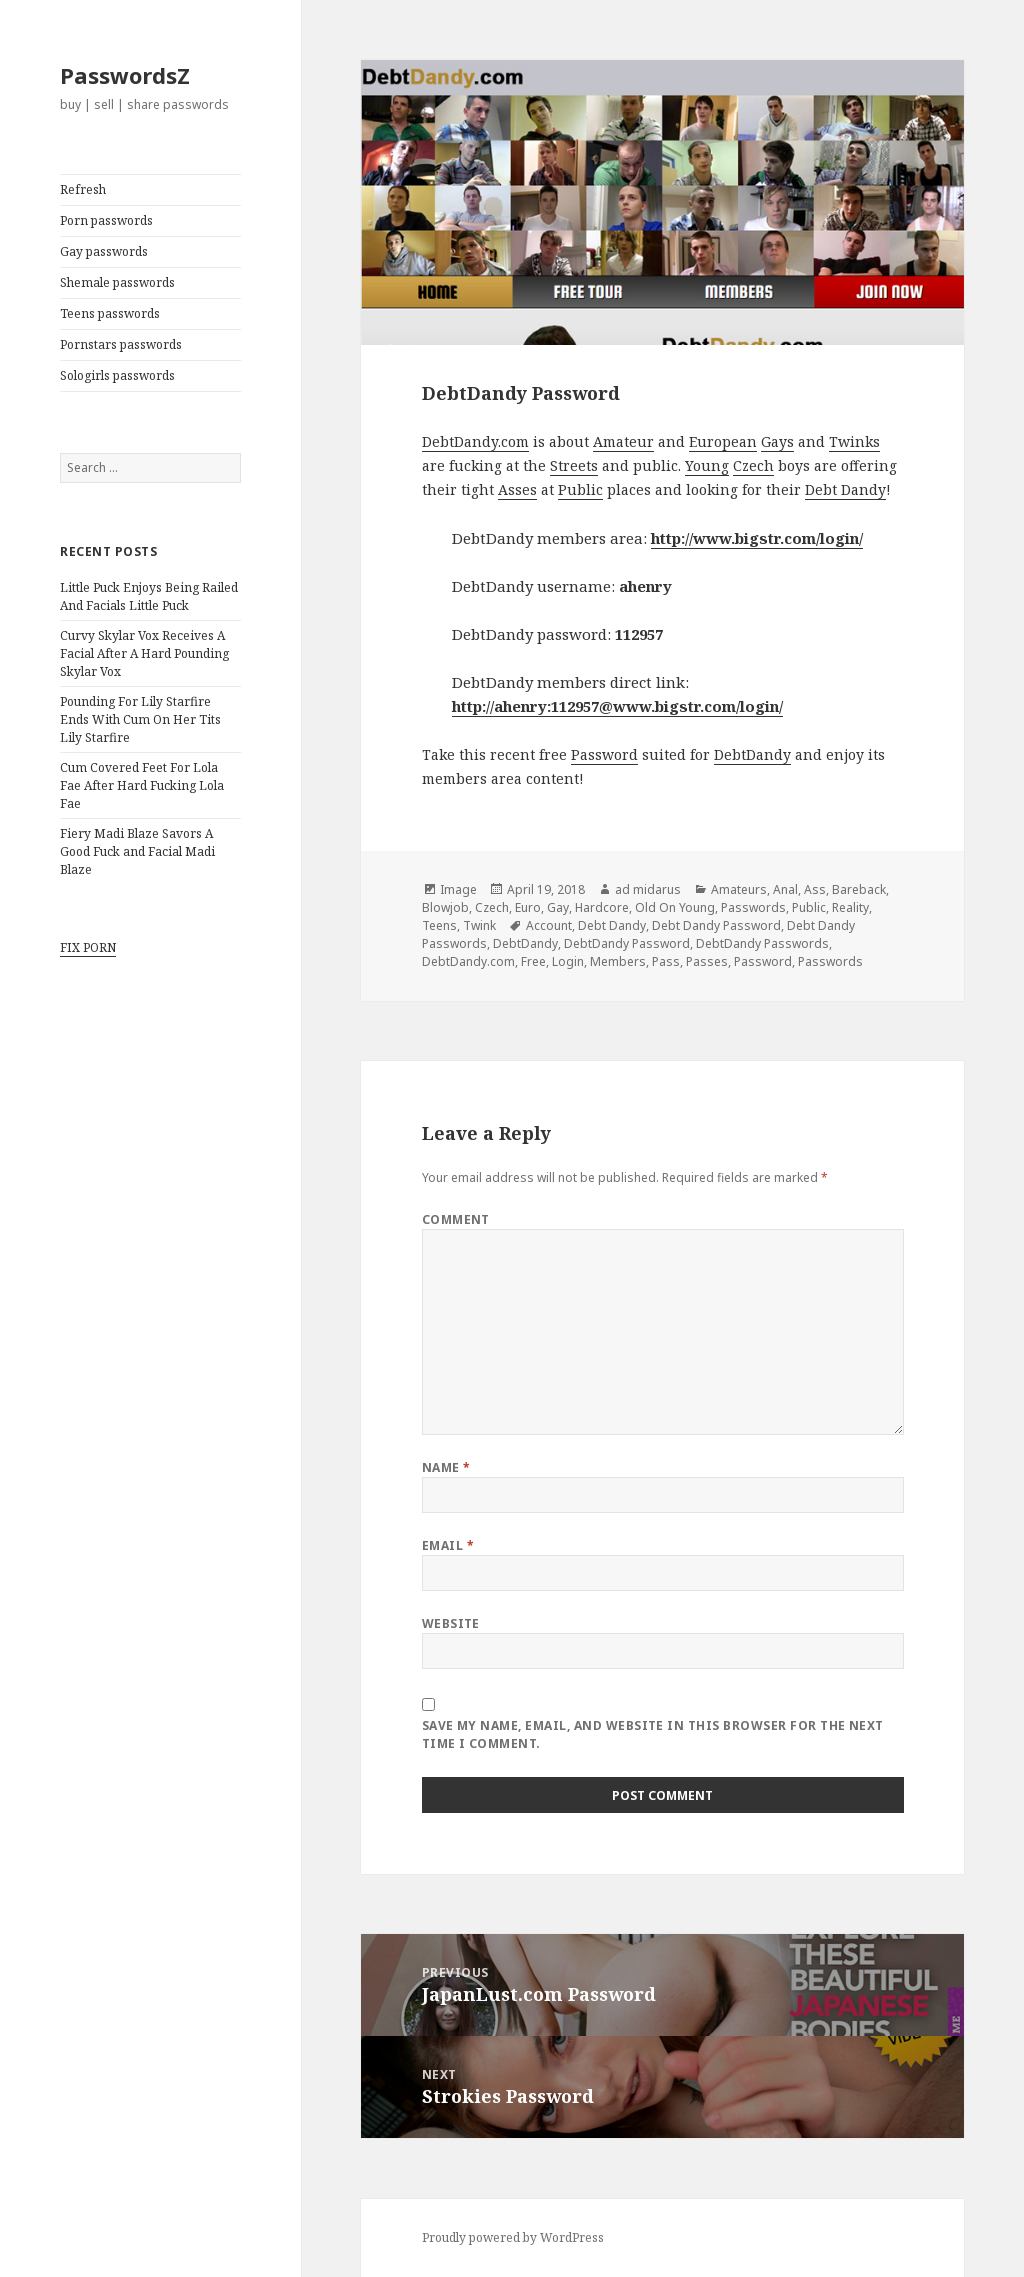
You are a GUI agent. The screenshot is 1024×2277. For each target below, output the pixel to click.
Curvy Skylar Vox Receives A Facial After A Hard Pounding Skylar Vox (144, 653)
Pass (666, 961)
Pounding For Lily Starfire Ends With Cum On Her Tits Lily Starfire (140, 719)
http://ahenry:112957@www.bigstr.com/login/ (617, 706)
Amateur (623, 441)
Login (568, 961)
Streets (574, 465)
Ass (815, 889)
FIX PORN (88, 947)
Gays (777, 441)
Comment (456, 1219)
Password (604, 754)
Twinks (854, 441)
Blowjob (445, 907)
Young (707, 465)
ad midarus (648, 889)
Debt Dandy (845, 489)
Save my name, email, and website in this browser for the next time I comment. (653, 1734)
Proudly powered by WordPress (513, 2237)
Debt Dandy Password (716, 925)
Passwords (753, 907)
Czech (753, 465)
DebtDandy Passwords (762, 943)
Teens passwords (110, 313)
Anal (785, 889)
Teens (439, 925)
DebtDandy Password (627, 943)
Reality (850, 907)
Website (451, 1623)
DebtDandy (752, 754)
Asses (517, 489)
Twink (479, 925)
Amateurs (739, 889)
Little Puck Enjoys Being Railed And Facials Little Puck (149, 596)
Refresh (83, 189)
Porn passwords (106, 220)
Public (580, 489)
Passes (707, 961)
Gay (558, 907)
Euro (528, 907)
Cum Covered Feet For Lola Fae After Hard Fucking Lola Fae (142, 785)
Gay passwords (104, 251)
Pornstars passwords (121, 344)
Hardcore (602, 907)
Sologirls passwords (117, 375)
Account (549, 925)
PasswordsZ (125, 75)
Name (446, 1467)
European (723, 441)
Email (448, 1545)
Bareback (859, 889)
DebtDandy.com (475, 441)
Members (618, 961)
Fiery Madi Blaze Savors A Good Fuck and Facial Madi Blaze (137, 851)
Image (458, 889)
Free (533, 961)
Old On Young (675, 907)
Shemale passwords (117, 282)
